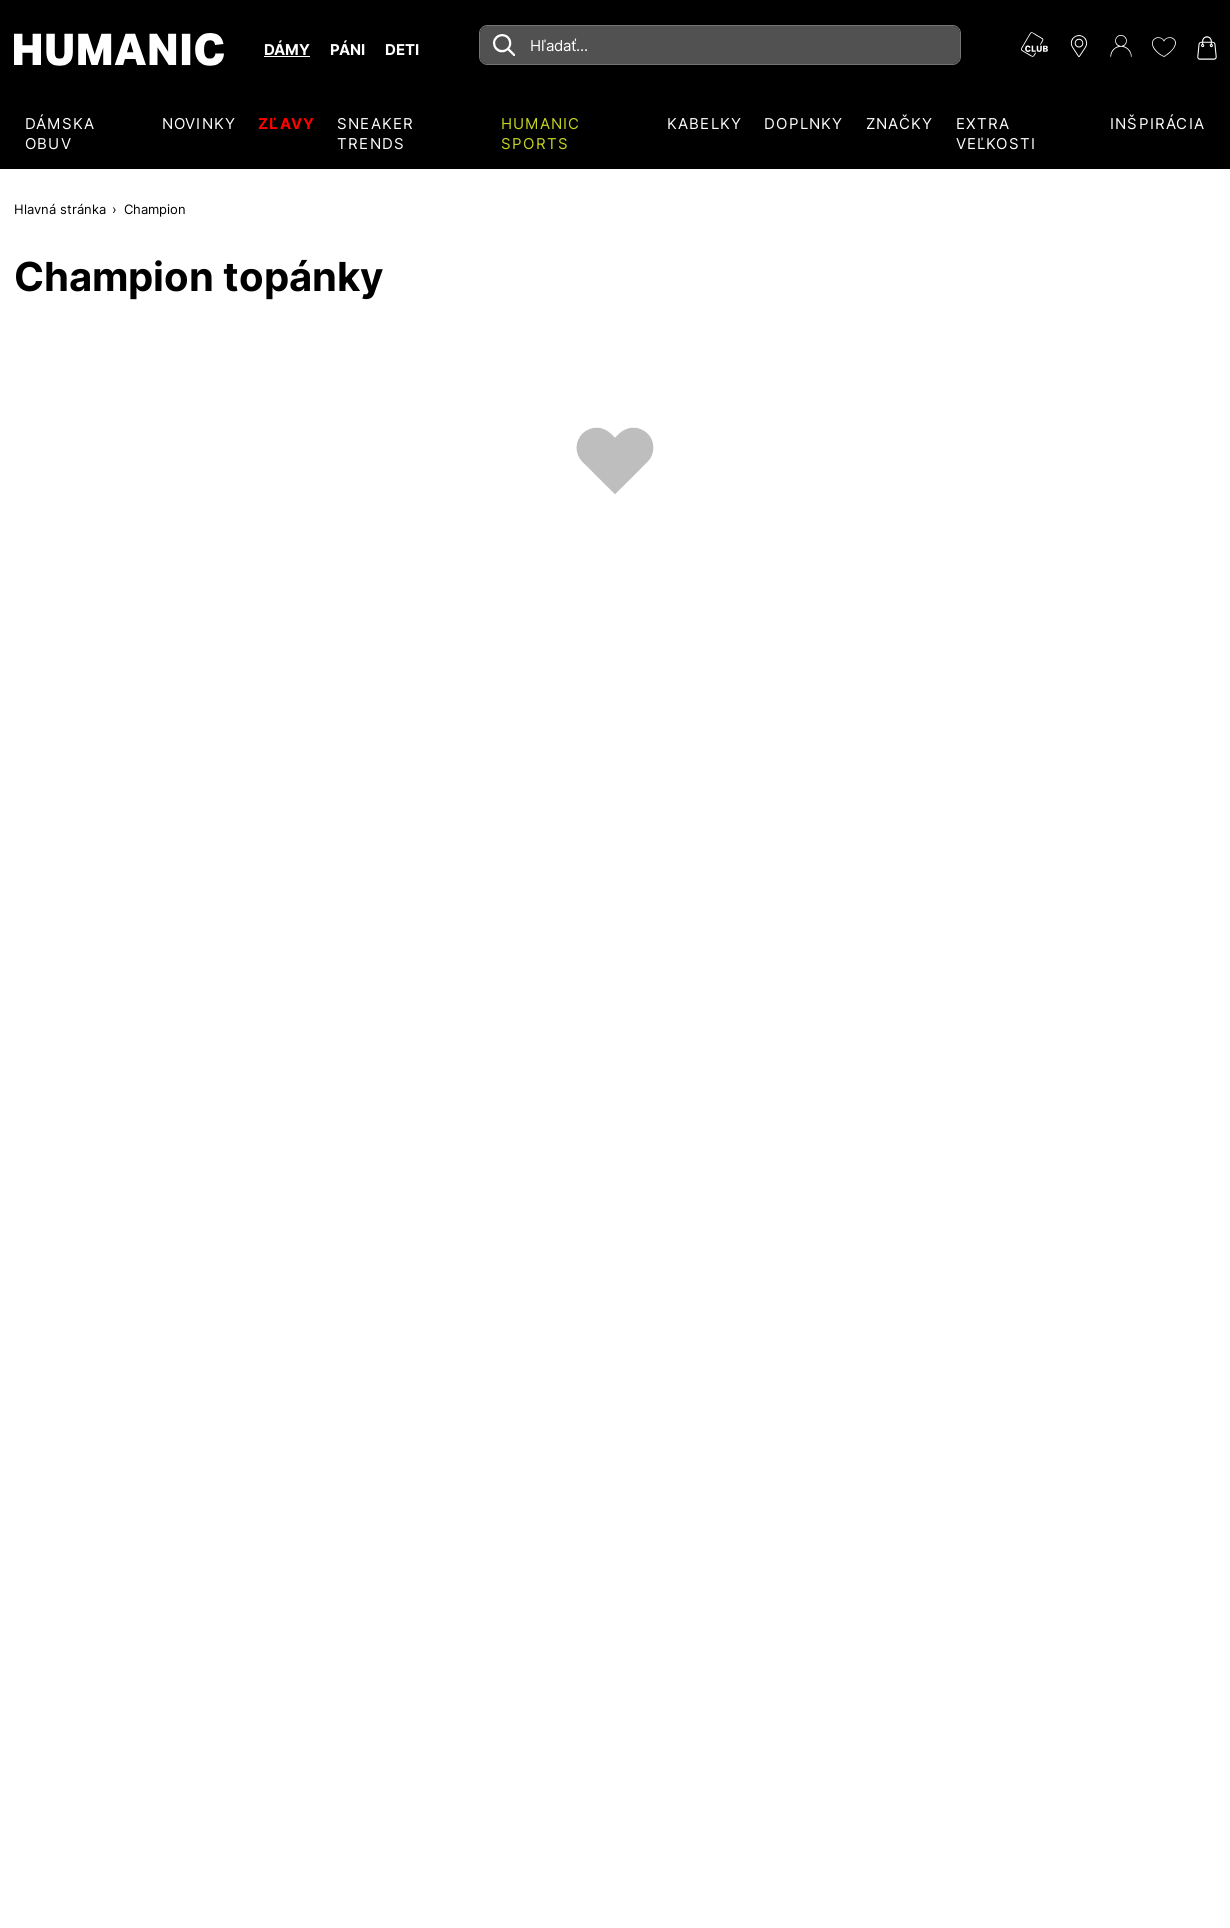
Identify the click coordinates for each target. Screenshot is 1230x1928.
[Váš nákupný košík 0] (1205, 48)
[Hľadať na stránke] (720, 45)
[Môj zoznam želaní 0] (1163, 47)
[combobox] (720, 45)
